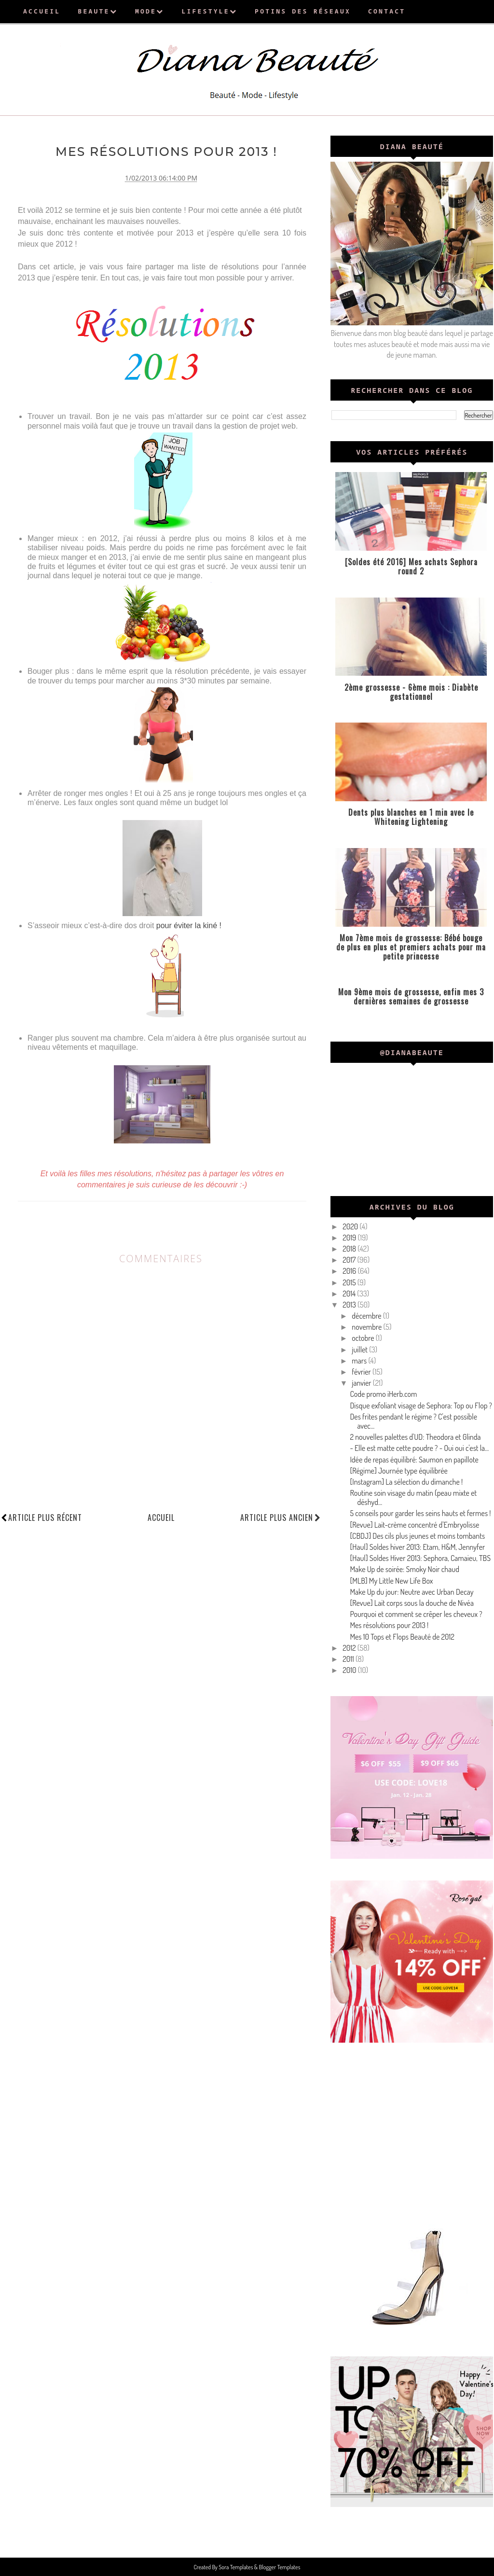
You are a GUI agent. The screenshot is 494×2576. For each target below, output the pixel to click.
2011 (349, 1659)
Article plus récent (45, 1517)
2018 (350, 1248)
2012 (350, 1648)
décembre (367, 1316)
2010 (350, 1670)
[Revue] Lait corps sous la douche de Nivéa (412, 1603)
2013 (350, 1304)
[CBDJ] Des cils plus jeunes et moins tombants (417, 1536)
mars (360, 1360)
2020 (351, 1226)
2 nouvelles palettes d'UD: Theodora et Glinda (415, 1437)
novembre (367, 1327)
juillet (360, 1349)
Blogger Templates (279, 2566)
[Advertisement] (411, 2132)
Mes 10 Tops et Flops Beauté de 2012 (402, 1637)
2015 (350, 1282)
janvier (362, 1383)
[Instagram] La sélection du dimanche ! (406, 1482)
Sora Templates (236, 2566)
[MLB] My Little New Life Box (391, 1581)
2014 (350, 1293)
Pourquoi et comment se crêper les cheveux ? (416, 1614)
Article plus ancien (280, 1517)
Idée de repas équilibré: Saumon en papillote (414, 1459)
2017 (350, 1260)
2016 (350, 1271)
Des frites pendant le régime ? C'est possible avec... (413, 1421)
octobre (363, 1338)
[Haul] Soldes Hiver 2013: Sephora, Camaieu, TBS (420, 1558)
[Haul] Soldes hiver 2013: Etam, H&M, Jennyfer (417, 1547)
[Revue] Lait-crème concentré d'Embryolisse (414, 1525)
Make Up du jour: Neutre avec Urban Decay (411, 1592)
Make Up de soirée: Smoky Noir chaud (404, 1569)
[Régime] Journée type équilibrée (399, 1471)
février (362, 1372)
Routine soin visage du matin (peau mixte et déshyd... (413, 1497)
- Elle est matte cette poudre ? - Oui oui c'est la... (419, 1448)
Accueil (161, 1517)
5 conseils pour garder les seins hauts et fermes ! (420, 1513)
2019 (350, 1237)
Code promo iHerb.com (383, 1394)
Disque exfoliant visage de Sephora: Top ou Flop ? (421, 1405)
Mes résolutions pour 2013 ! (389, 1625)
